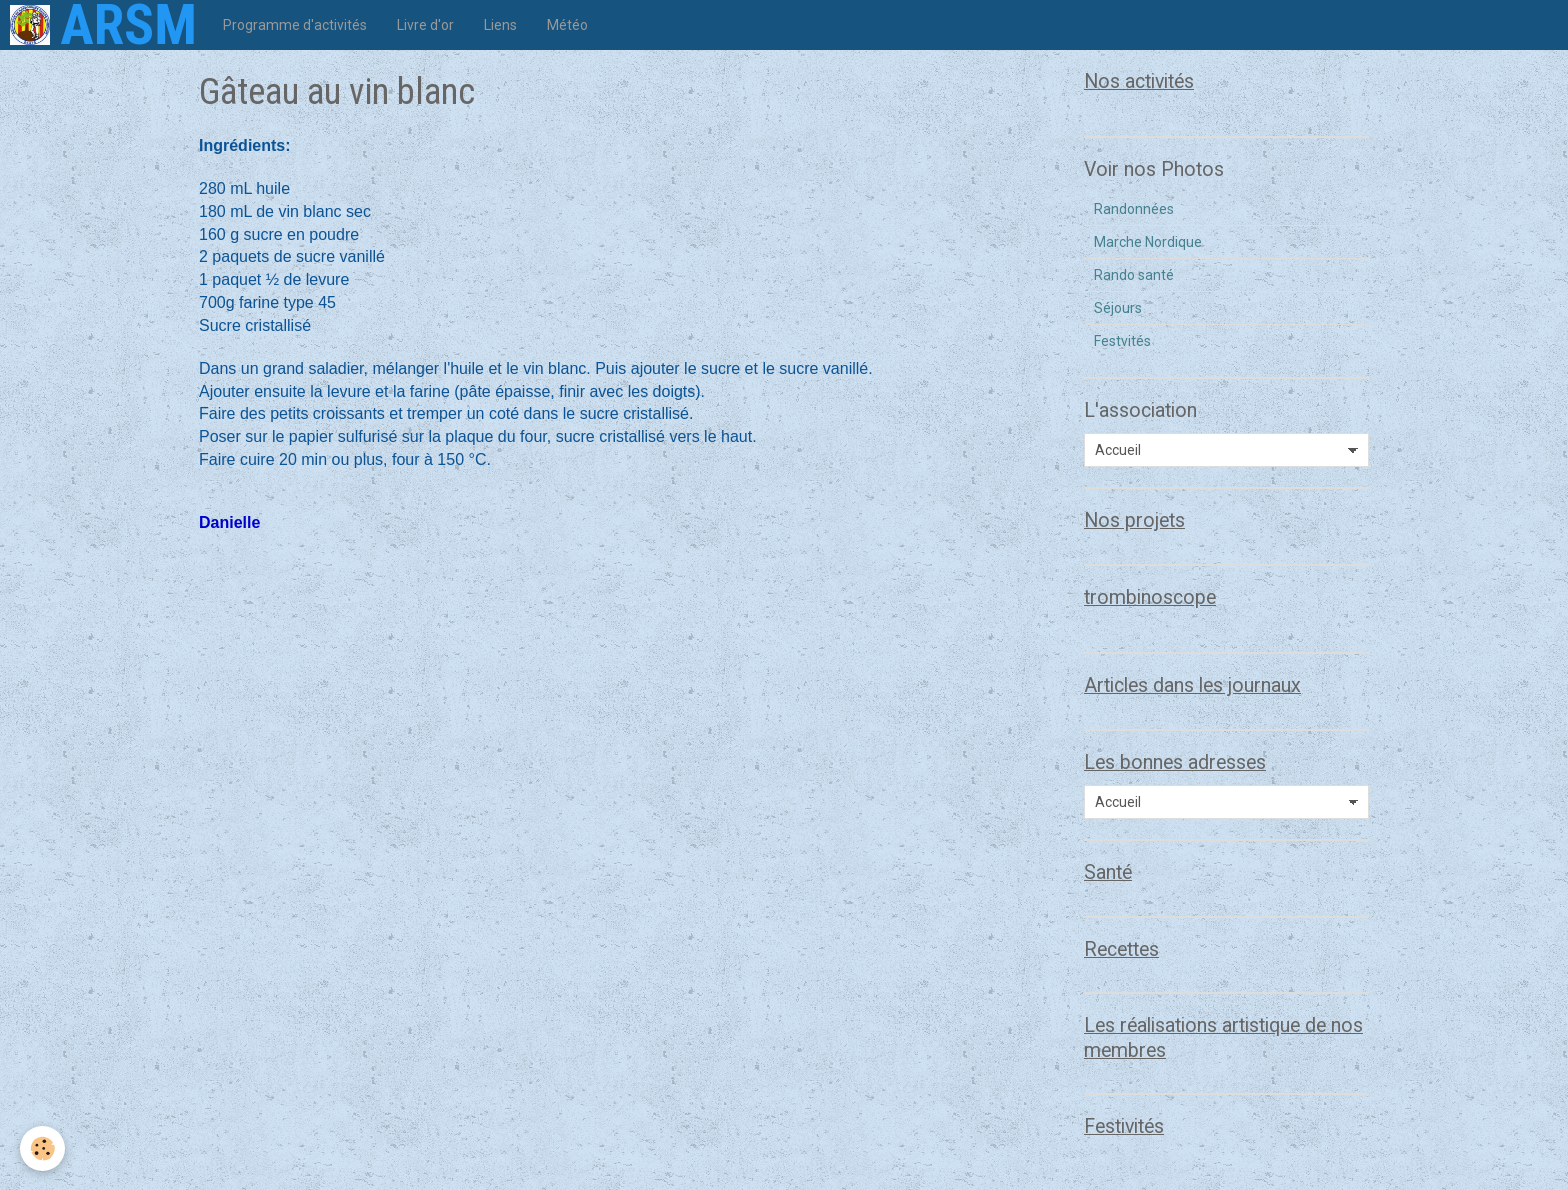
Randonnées (1134, 209)
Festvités (1122, 341)
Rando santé (1134, 275)
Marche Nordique (1148, 242)
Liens (500, 25)
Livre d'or (425, 25)
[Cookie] (42, 1148)
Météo (567, 25)
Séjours (1118, 308)
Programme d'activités (295, 25)
